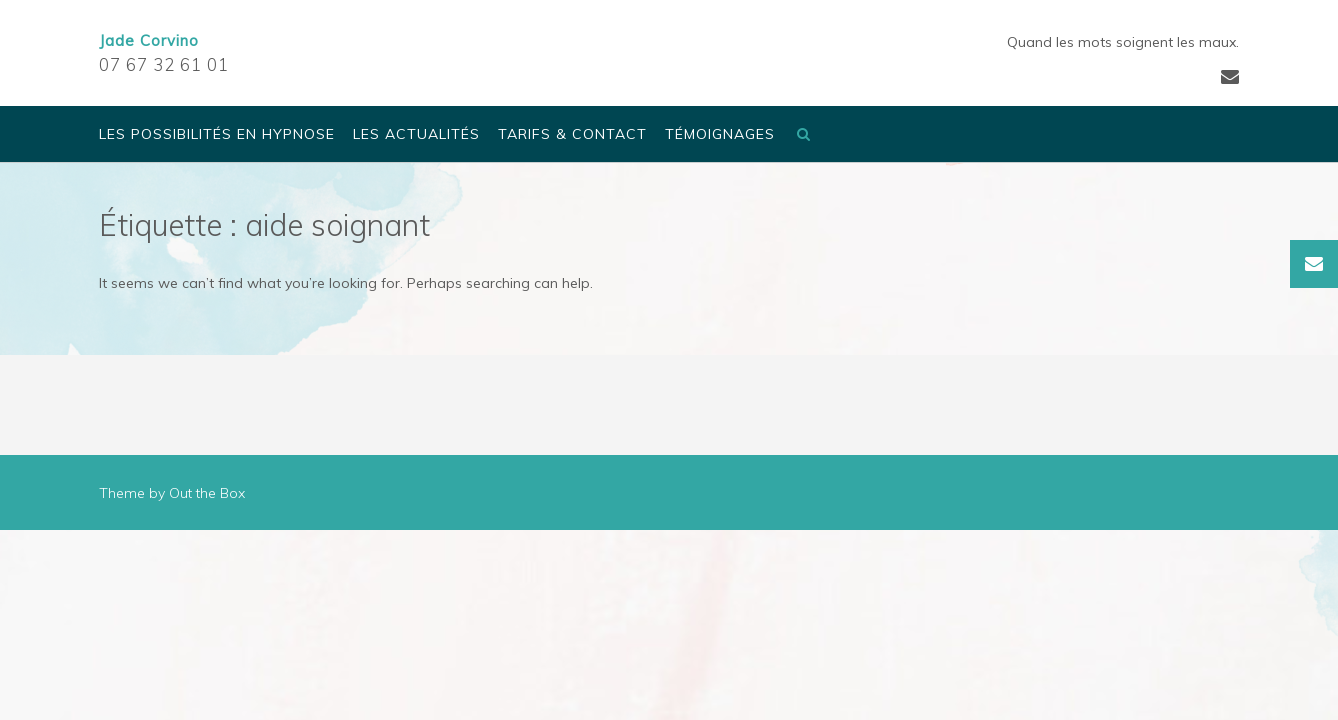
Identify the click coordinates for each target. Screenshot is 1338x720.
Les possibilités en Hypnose (217, 135)
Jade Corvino (149, 40)
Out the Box (207, 493)
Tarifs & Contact (572, 135)
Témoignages (720, 135)
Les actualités (416, 135)
